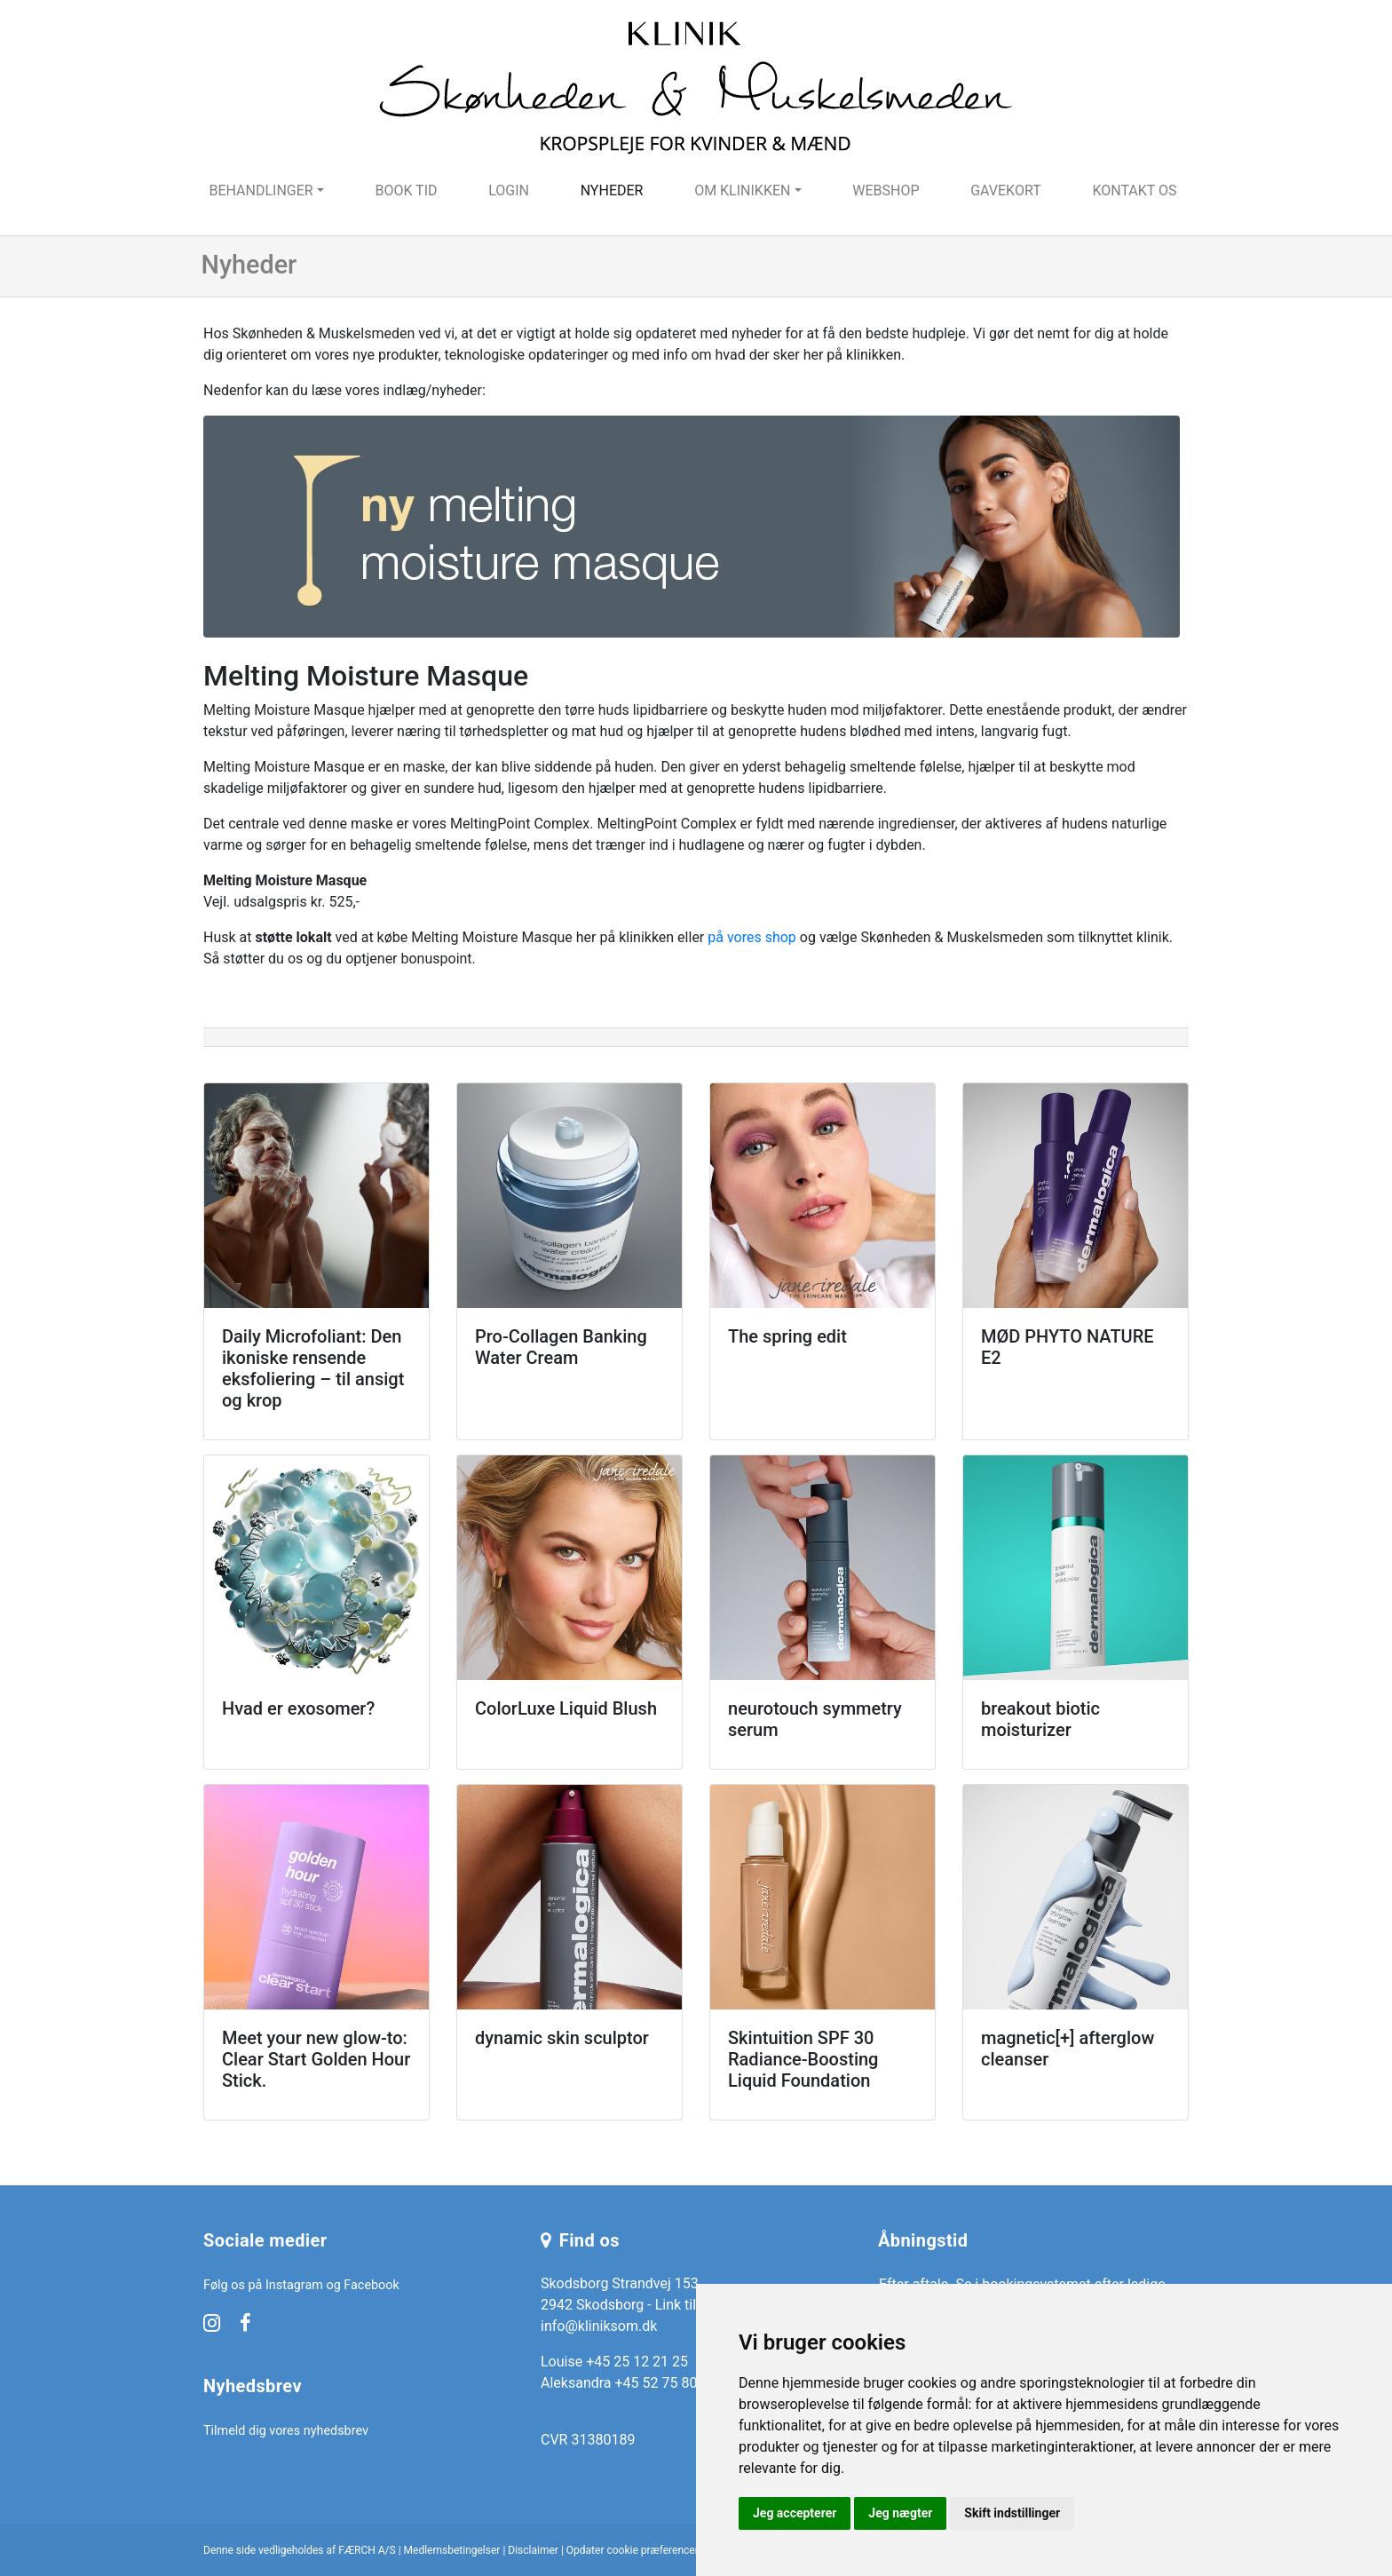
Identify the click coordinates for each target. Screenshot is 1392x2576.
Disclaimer (533, 2550)
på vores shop (752, 937)
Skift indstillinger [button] (1012, 2513)
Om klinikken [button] (742, 190)
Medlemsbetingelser (452, 2550)
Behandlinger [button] (260, 190)
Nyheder (612, 190)
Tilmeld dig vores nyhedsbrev (285, 2430)
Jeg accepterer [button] (794, 2513)
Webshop (885, 190)
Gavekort (1005, 190)
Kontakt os (1134, 190)
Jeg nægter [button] (900, 2513)
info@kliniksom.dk (599, 2326)
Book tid (406, 190)
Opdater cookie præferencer (632, 2550)
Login (508, 190)
